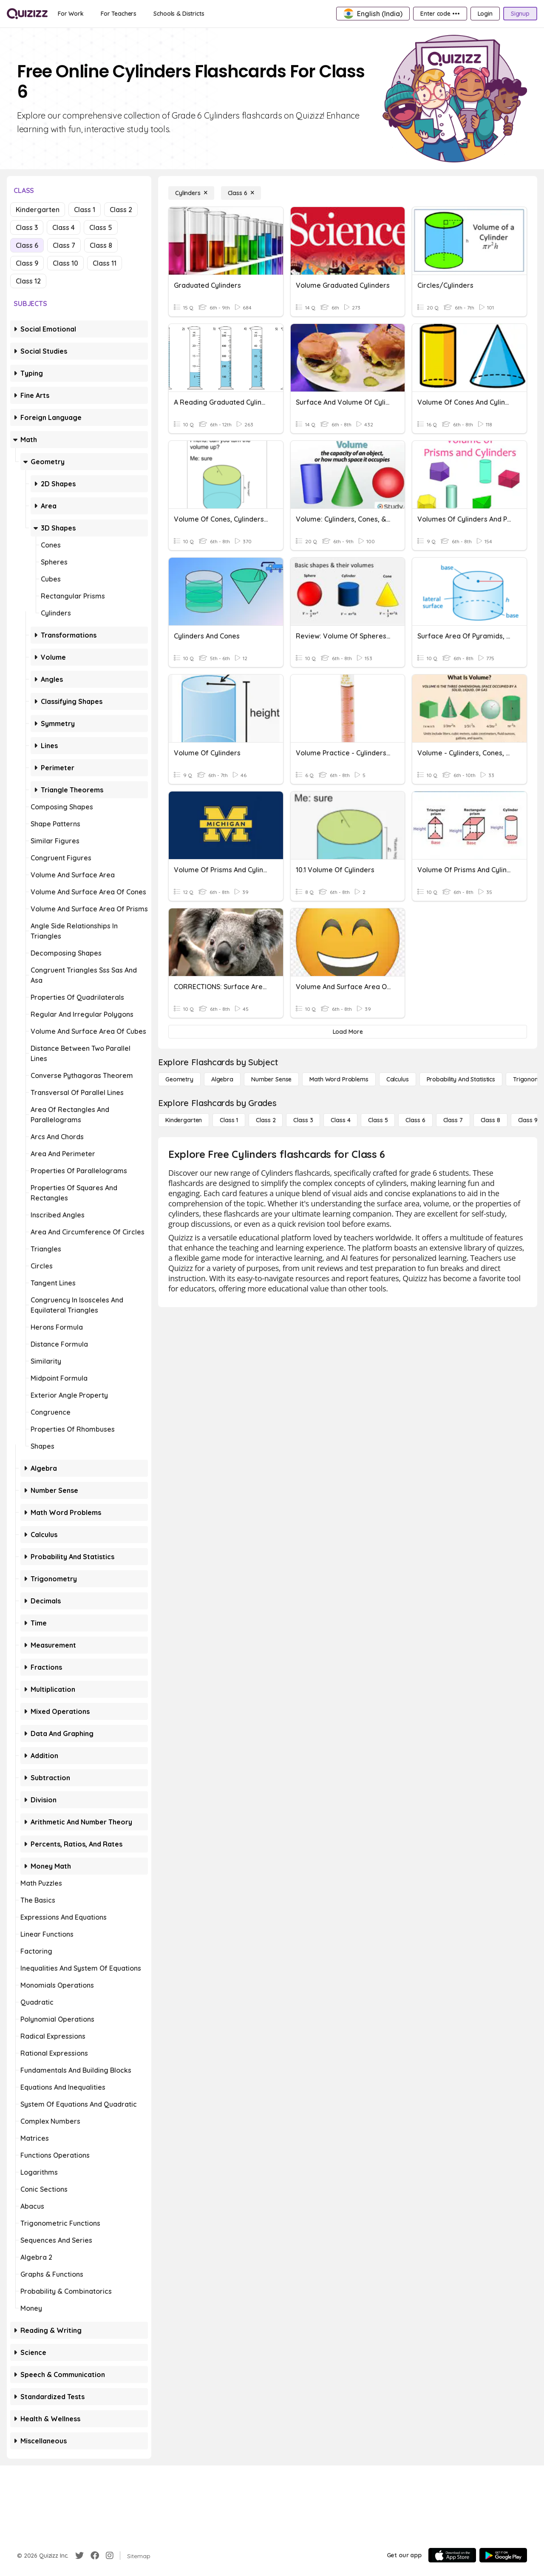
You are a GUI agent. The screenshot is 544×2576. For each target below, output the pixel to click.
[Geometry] (179, 1079)
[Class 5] (378, 1120)
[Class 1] (228, 1120)
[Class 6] (241, 193)
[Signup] (520, 13)
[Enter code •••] (440, 13)
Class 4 (63, 227)
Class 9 (27, 263)
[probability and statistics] (460, 1079)
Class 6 (27, 245)
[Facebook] (95, 2555)
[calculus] (397, 1079)
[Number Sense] (271, 1079)
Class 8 (101, 245)
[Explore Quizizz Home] (27, 13)
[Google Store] (503, 2555)
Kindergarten (38, 209)
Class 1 (84, 209)
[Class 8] (490, 1120)
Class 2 (121, 209)
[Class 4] (340, 1120)
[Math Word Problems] (338, 1079)
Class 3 (27, 227)
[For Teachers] (118, 13)
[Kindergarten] (183, 1120)
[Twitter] (79, 2555)
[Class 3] (303, 1120)
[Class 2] (266, 1120)
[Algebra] (222, 1079)
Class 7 (64, 245)
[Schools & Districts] (179, 13)
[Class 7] (453, 1120)
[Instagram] (109, 2555)
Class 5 (100, 227)
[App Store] (452, 2555)
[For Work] (71, 13)
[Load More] (347, 1031)
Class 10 (65, 263)
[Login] (485, 13)
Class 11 (104, 263)
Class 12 (28, 281)
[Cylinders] (191, 193)
